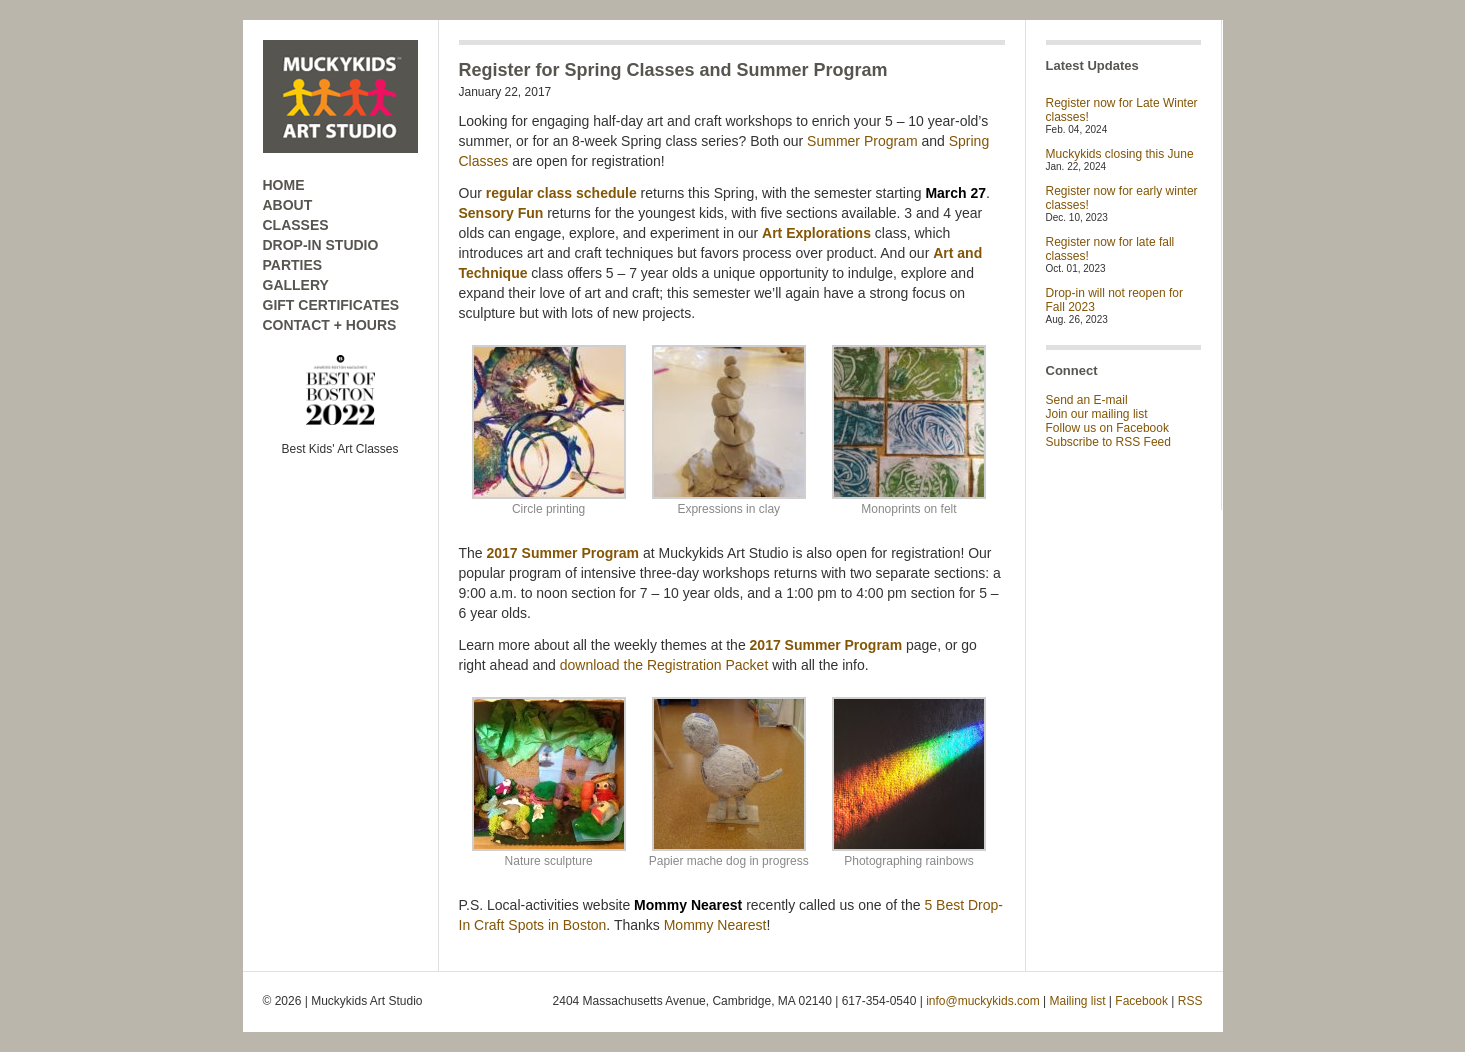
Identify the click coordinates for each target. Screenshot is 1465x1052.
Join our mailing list (1097, 414)
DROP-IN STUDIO (321, 245)
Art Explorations (816, 233)
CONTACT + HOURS (330, 325)
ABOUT (288, 205)
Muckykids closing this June (1120, 154)
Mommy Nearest (715, 925)
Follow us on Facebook (1107, 428)
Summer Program (862, 141)
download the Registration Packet (664, 665)
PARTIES (293, 265)
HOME (284, 185)
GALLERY (296, 285)
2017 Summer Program (563, 553)
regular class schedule (561, 193)
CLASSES (296, 225)
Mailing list (1078, 1001)
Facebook (1141, 1001)
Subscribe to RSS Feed (1108, 442)
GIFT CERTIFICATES (331, 305)
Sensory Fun (501, 213)
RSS (1190, 1001)
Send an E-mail (1087, 400)
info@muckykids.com (983, 1001)
